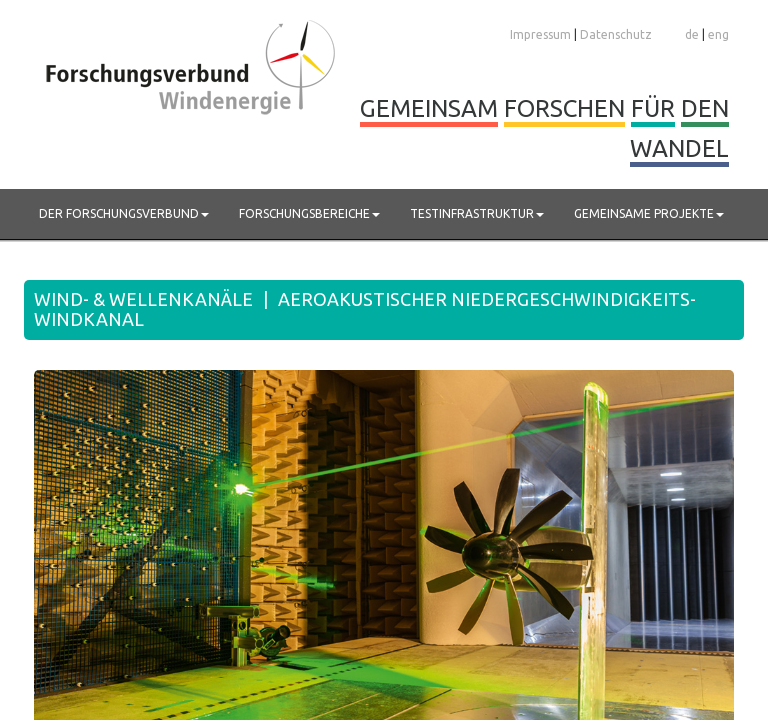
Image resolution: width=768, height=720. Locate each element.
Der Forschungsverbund (124, 213)
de (692, 34)
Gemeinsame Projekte (649, 213)
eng (718, 34)
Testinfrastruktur (477, 213)
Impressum (540, 34)
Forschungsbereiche (309, 213)
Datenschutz (616, 34)
